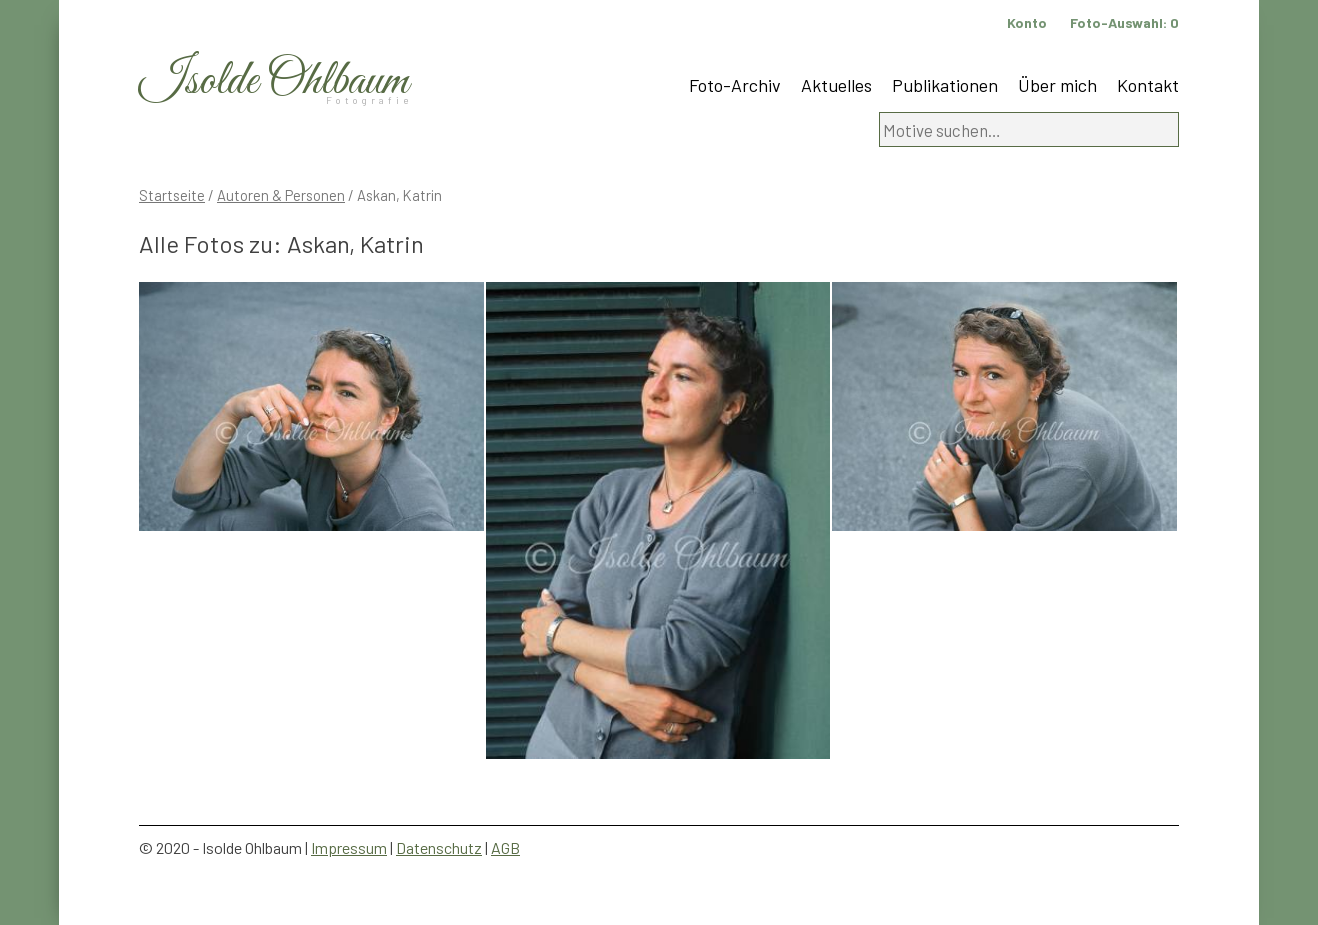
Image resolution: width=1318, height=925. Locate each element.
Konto (1027, 22)
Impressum (349, 847)
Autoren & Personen (281, 195)
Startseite (172, 195)
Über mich (1057, 85)
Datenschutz (439, 847)
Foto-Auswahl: (1124, 22)
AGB (505, 847)
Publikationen (945, 85)
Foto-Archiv (735, 85)
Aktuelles (836, 85)
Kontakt (1148, 85)
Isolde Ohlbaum (274, 81)
